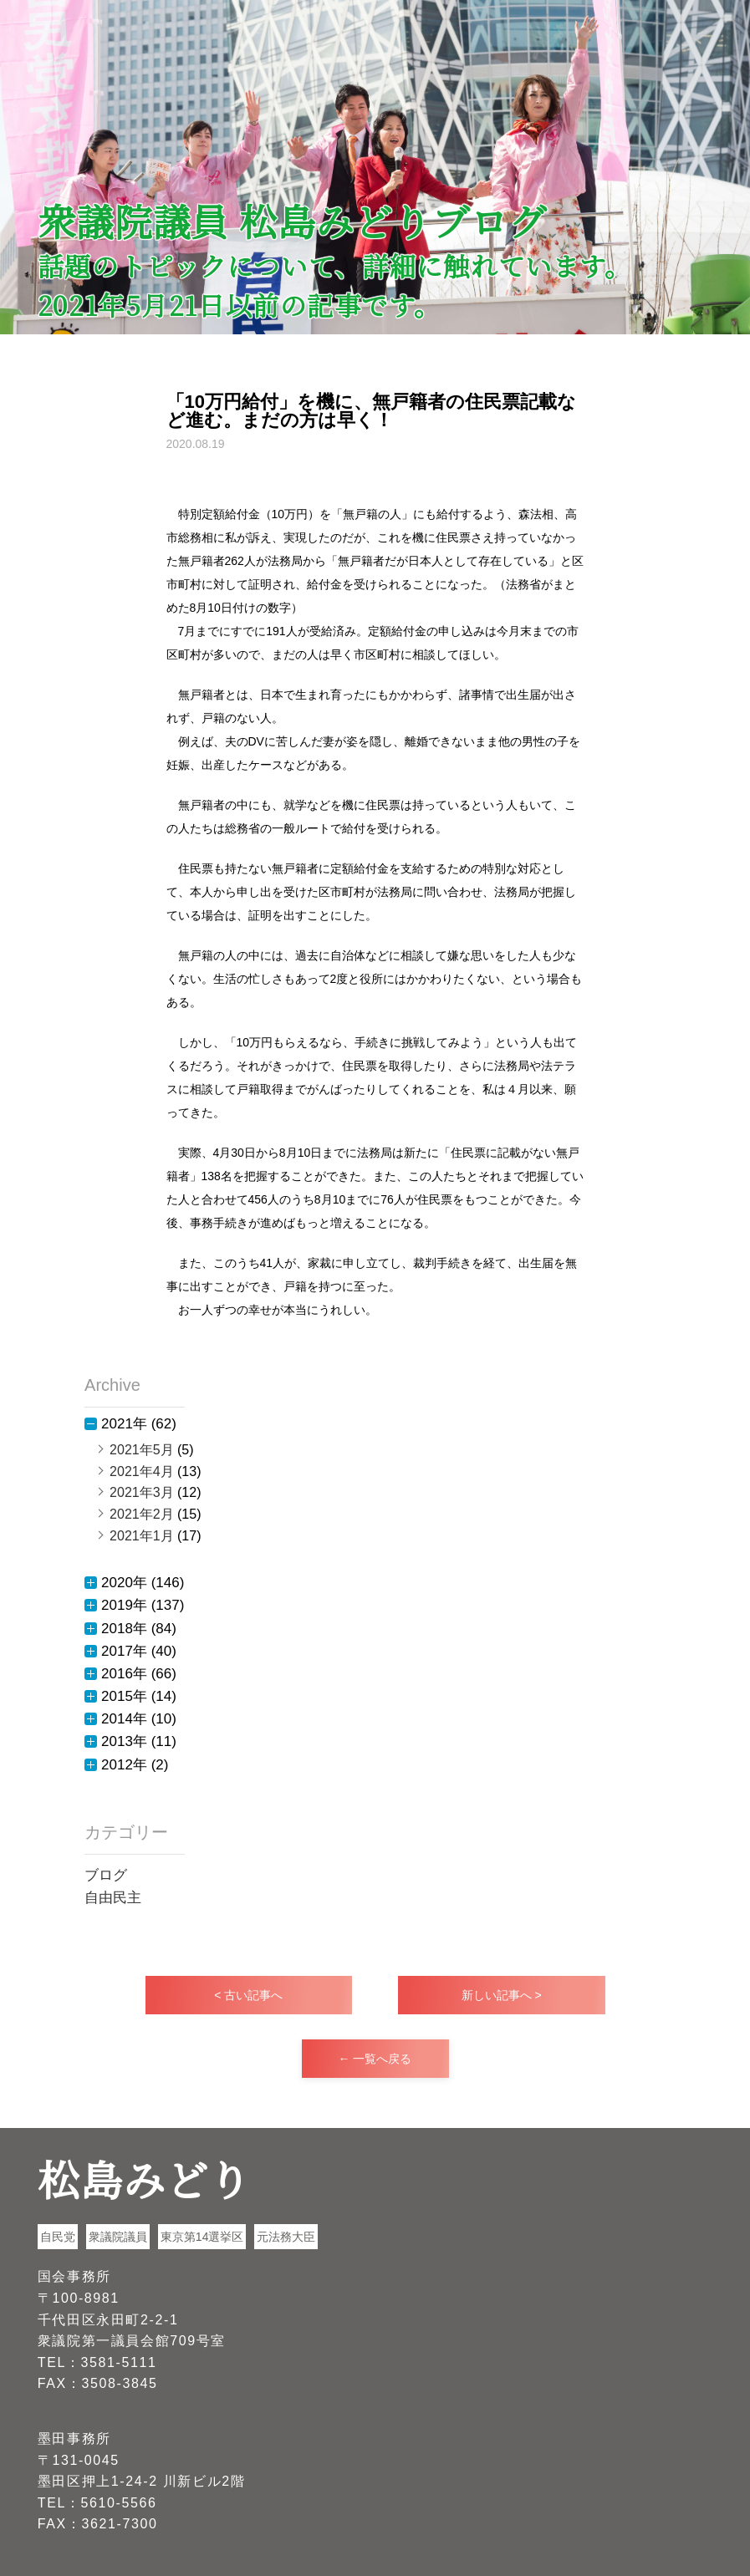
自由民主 (112, 1898)
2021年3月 (142, 1492)
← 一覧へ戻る (375, 2058)
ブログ (105, 1875)
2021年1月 (142, 1536)
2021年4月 (142, 1471)
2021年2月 (142, 1514)
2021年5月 (142, 1450)
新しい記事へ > (502, 1995)
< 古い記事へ (248, 1995)
